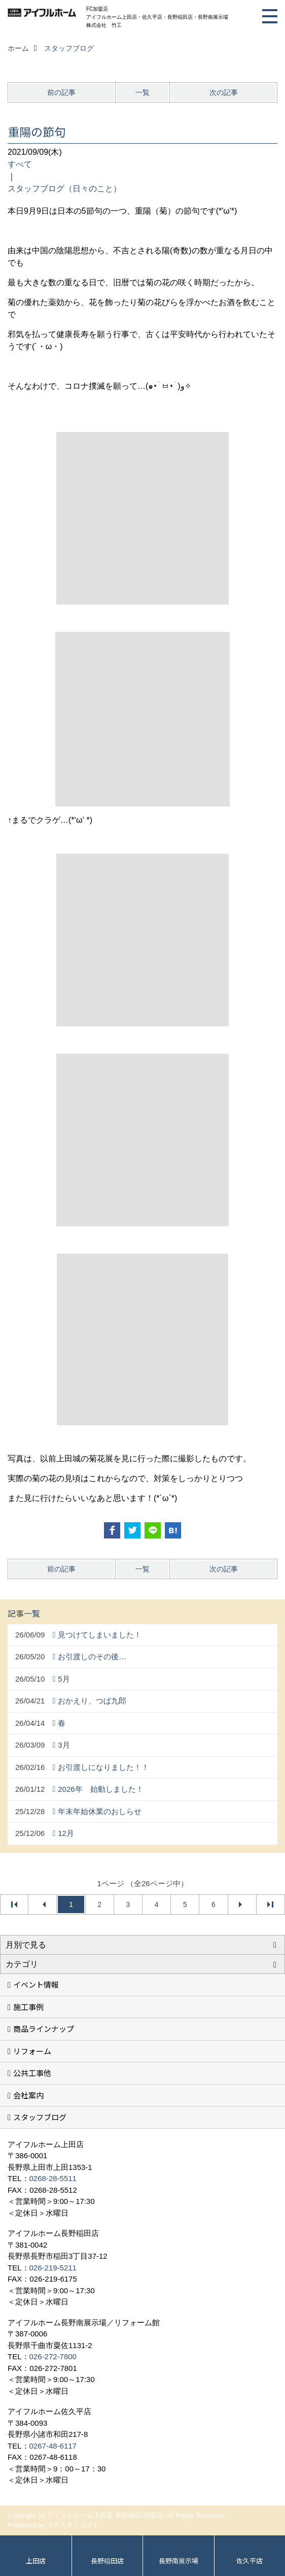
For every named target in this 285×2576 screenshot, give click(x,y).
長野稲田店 (107, 2560)
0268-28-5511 (53, 2178)
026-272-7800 (53, 2356)
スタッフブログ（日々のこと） (64, 188)
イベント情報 (36, 1984)
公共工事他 (32, 2072)
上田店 (36, 2560)
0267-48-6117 (53, 2445)
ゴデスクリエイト (73, 2525)
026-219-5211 (53, 2267)
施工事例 (28, 2006)
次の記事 (223, 92)
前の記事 (61, 92)
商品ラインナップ (43, 2028)
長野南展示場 (178, 2560)
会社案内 (28, 2095)
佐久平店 (249, 2560)
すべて (20, 164)
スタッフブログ (39, 2117)
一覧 (142, 92)
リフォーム (32, 2051)
